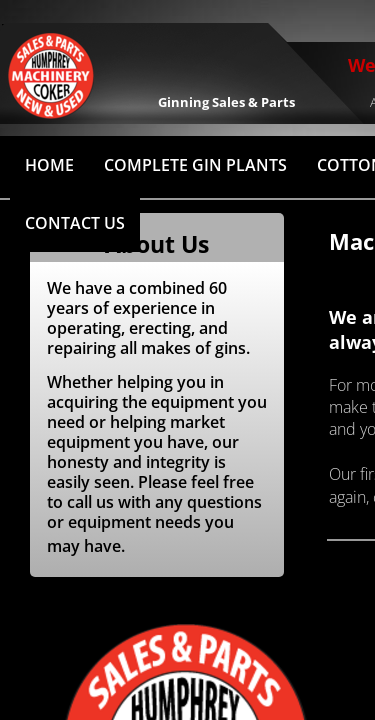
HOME (49, 165)
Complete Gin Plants (195, 165)
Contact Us (75, 223)
